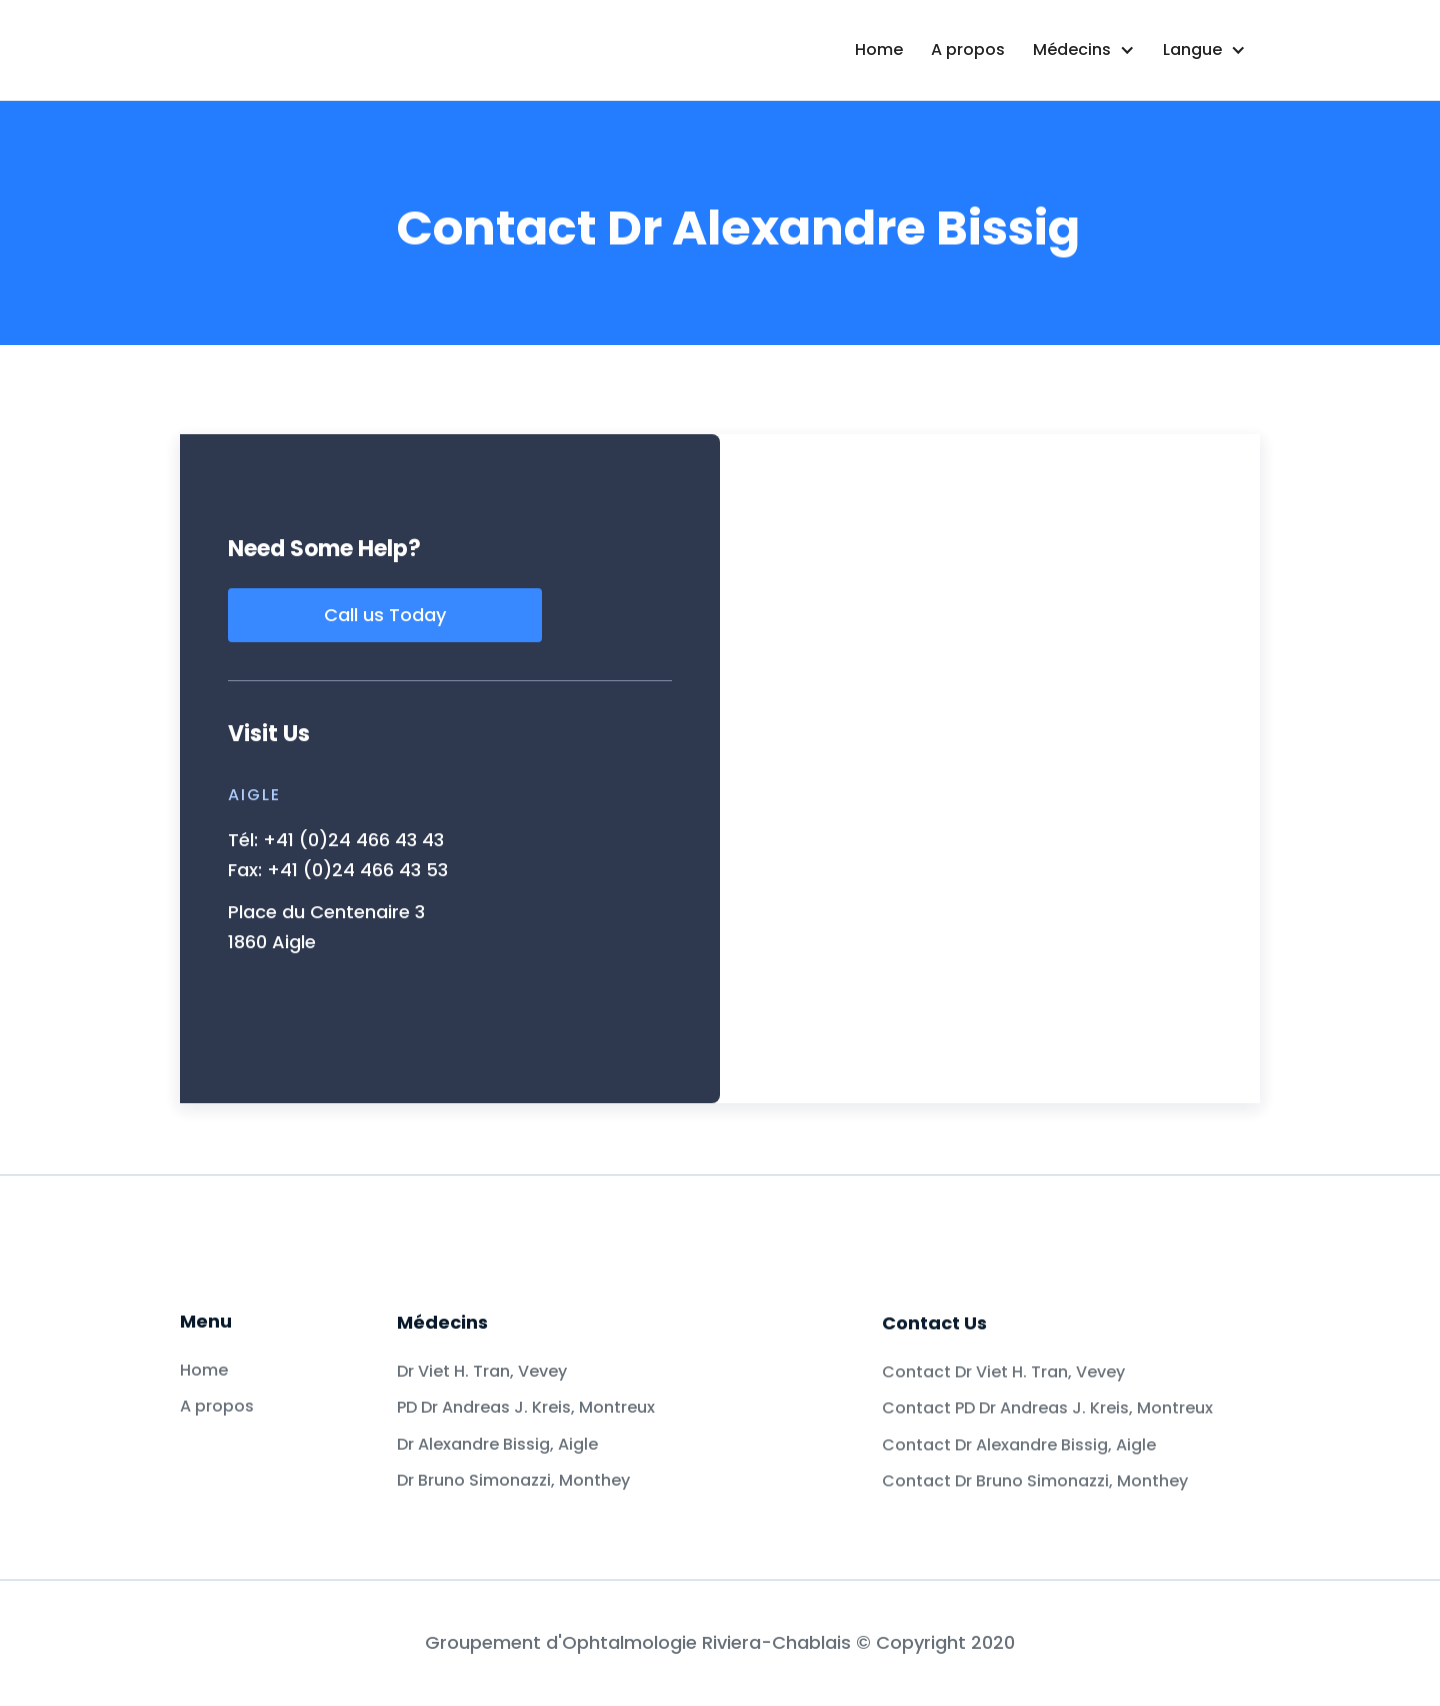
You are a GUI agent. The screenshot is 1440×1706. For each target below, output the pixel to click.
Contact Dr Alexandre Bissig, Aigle (1020, 1519)
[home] (393, 50)
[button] (1084, 50)
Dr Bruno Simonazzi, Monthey (515, 1514)
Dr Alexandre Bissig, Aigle (499, 1478)
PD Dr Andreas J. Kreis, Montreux (529, 1441)
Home (879, 49)
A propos (968, 49)
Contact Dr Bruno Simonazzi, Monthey (1036, 1556)
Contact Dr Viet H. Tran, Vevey (1007, 1446)
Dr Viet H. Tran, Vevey (486, 1405)
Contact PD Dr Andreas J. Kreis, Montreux (1051, 1483)
